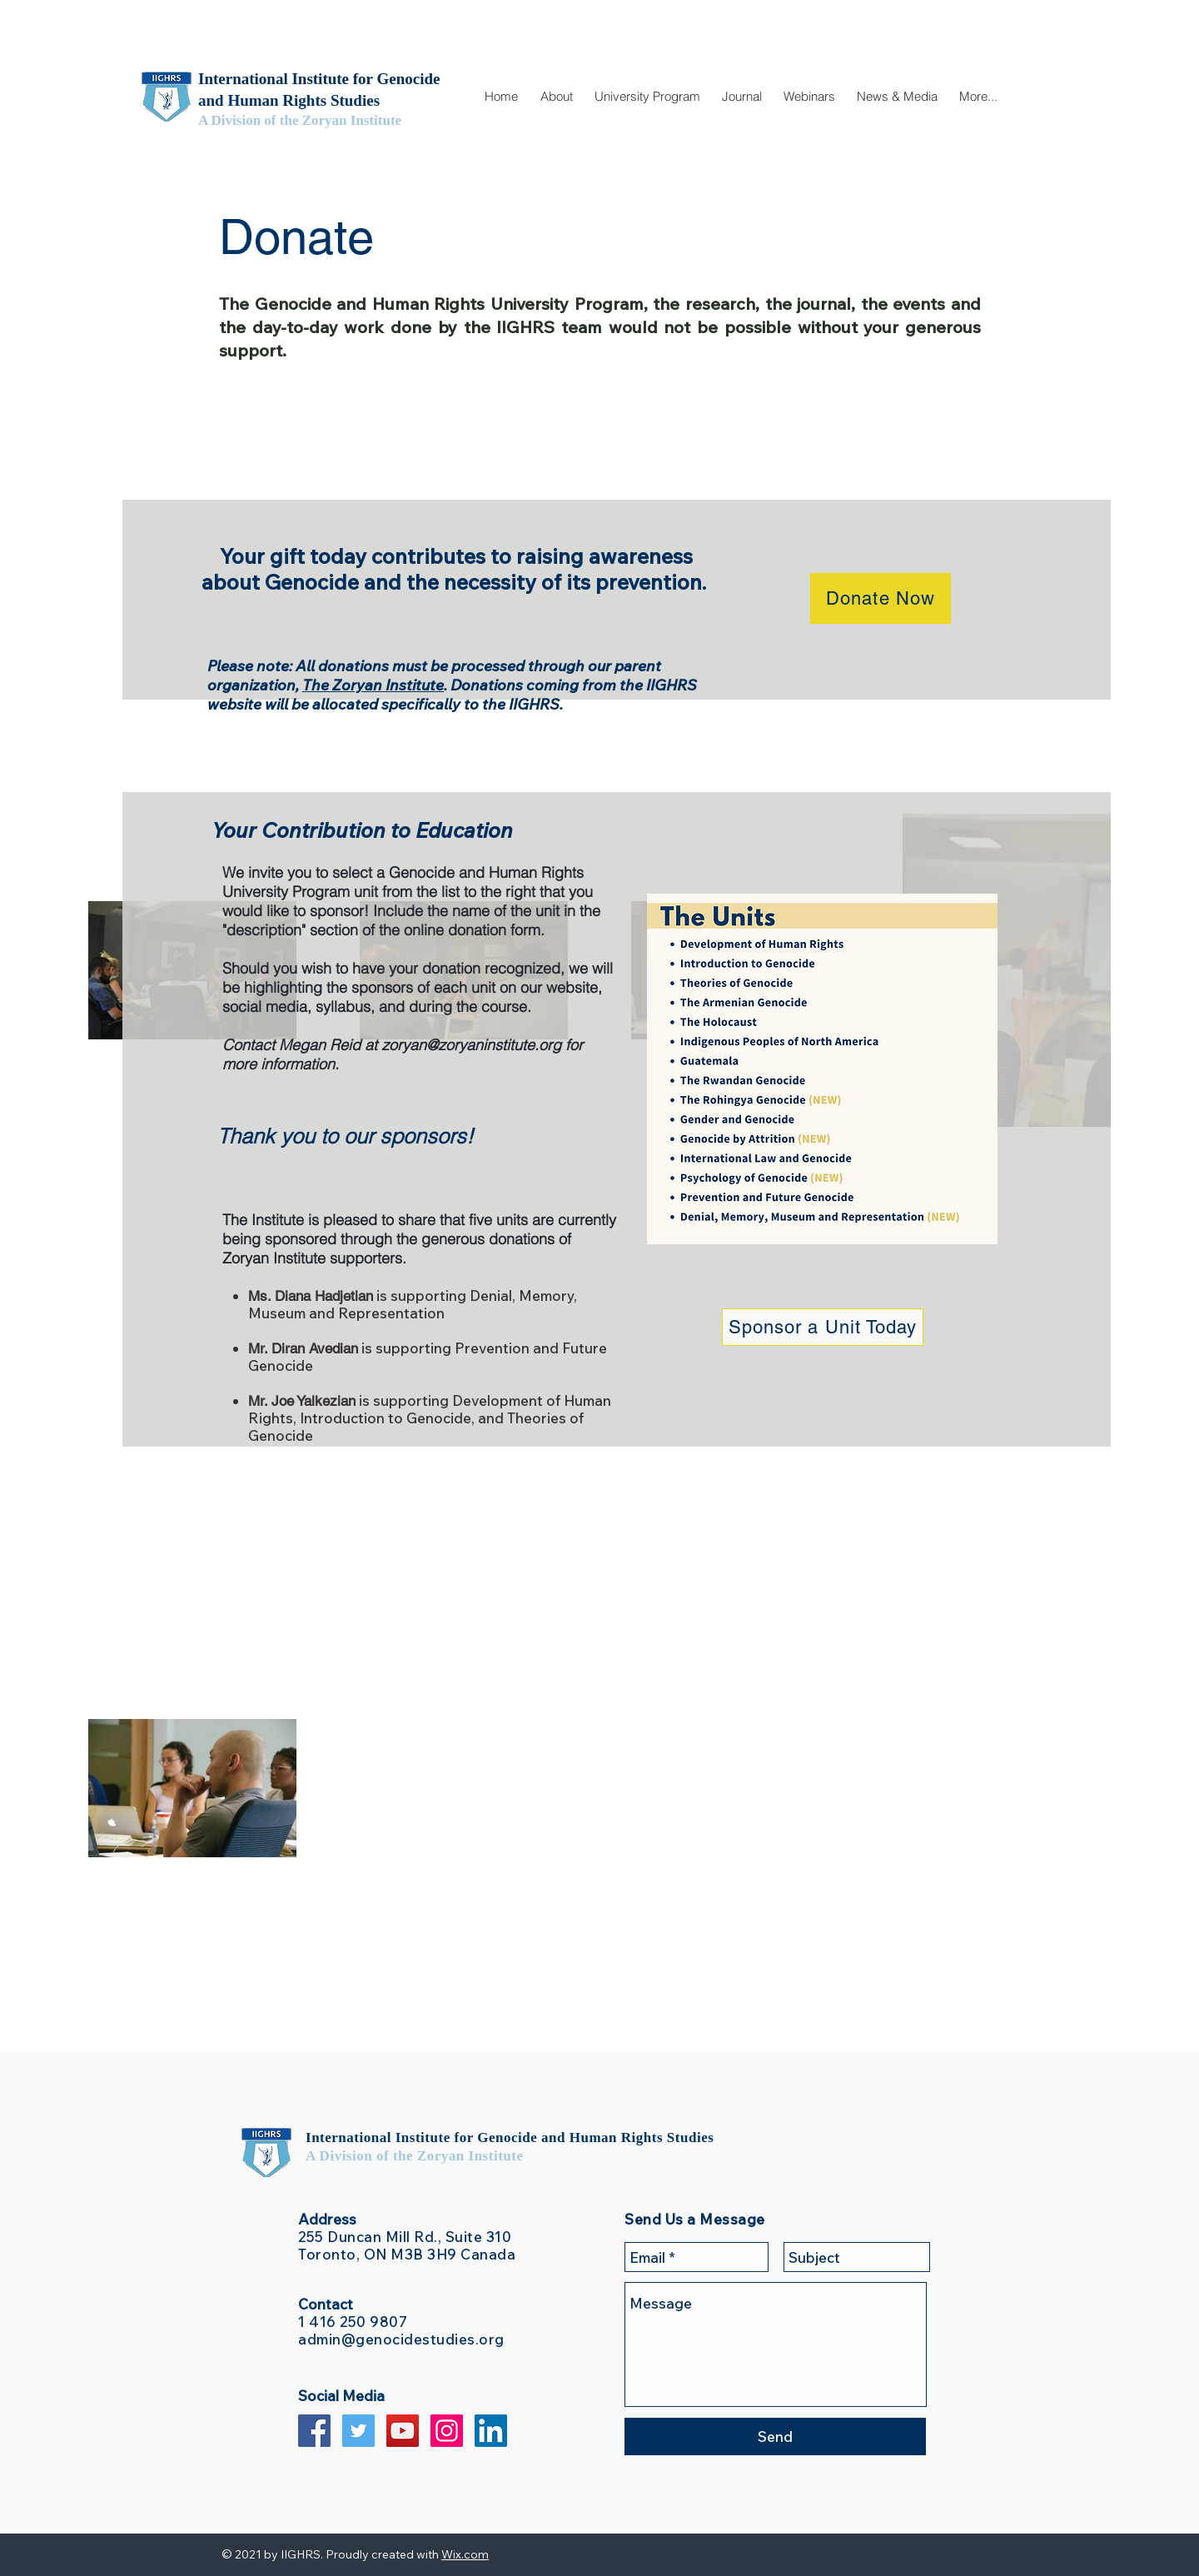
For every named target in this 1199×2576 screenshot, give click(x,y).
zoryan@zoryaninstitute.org (471, 1044)
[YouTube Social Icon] (402, 2430)
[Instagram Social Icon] (446, 2430)
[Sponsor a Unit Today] (822, 1327)
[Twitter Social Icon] (358, 2430)
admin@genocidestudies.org (401, 2339)
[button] (556, 97)
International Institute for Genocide (423, 2137)
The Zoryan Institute (373, 685)
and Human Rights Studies (627, 2137)
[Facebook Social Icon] (314, 2430)
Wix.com (465, 2554)
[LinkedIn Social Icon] (491, 2430)
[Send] (775, 2436)
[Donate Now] (880, 598)
